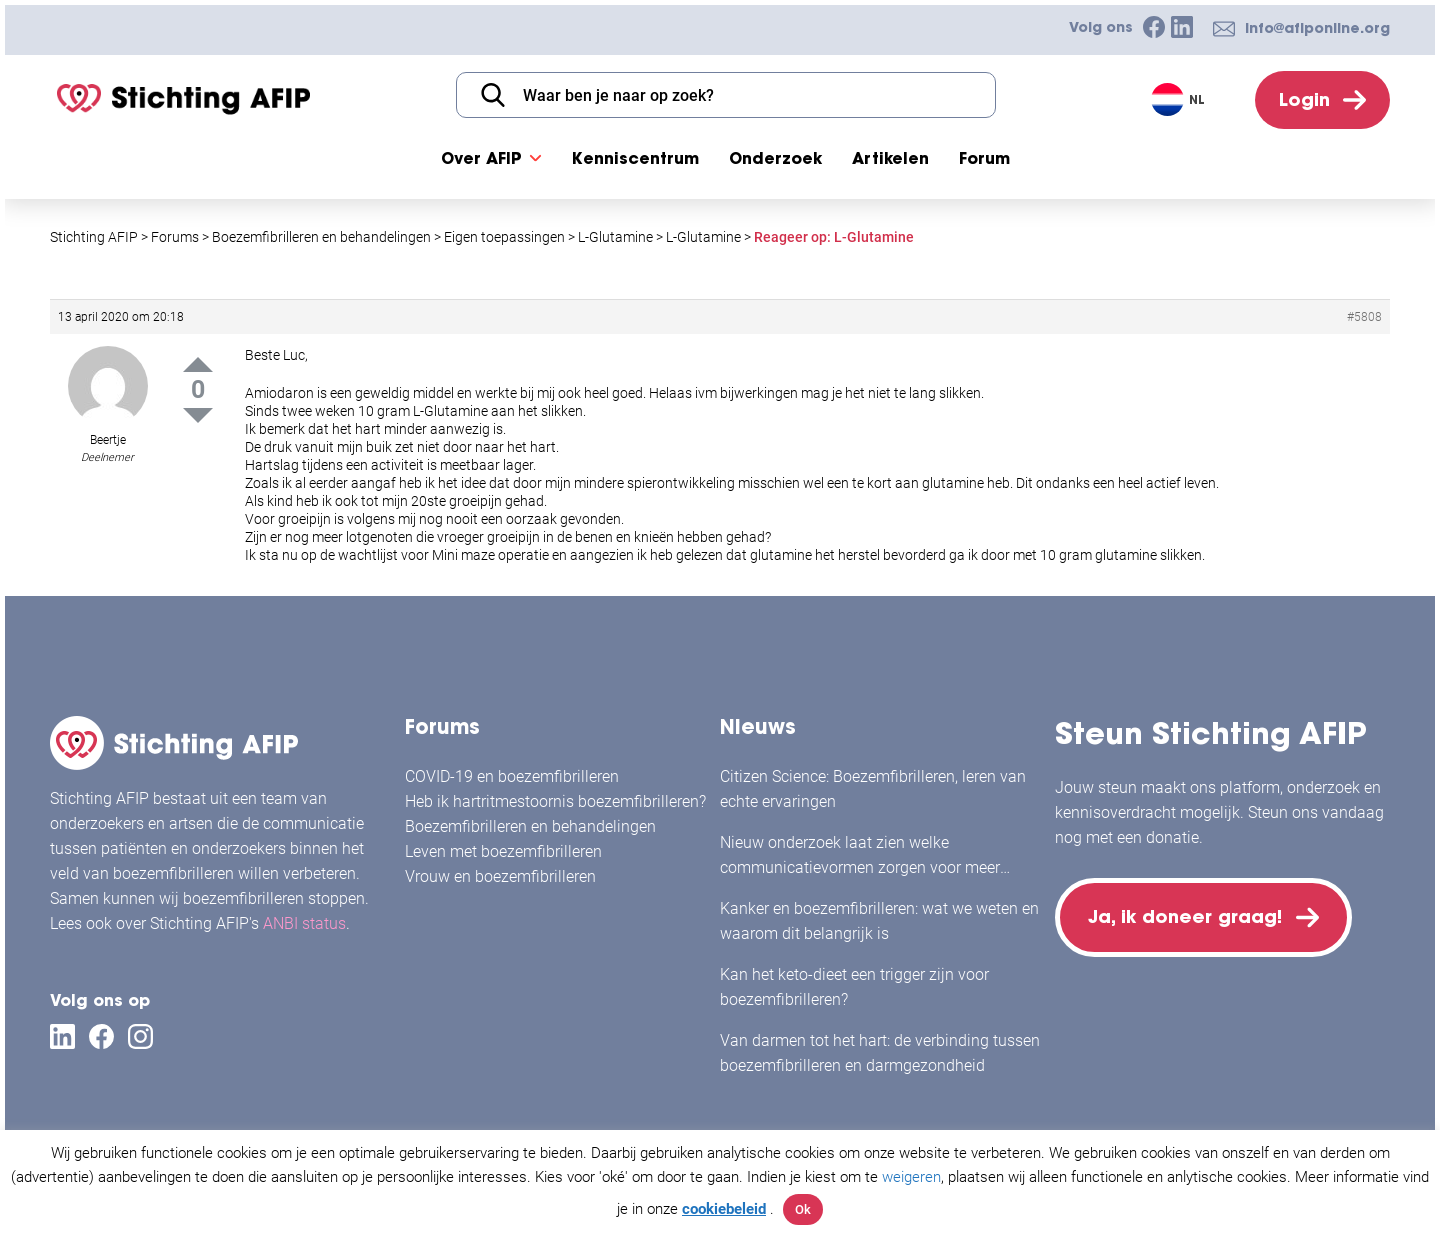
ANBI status (304, 923)
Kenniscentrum (635, 158)
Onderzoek (775, 158)
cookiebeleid (724, 1209)
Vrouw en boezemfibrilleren (500, 876)
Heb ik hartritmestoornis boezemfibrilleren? (555, 801)
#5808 (1364, 317)
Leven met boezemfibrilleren (503, 851)
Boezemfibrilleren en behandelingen (530, 826)
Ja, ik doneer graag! (1185, 916)
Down (198, 415)
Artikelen (890, 158)
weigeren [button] (911, 1177)
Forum (984, 158)
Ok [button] (803, 1209)
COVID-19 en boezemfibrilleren (512, 776)
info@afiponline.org (1317, 28)
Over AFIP (481, 158)
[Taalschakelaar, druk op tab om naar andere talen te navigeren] (1180, 99)
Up (198, 364)
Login (1304, 99)
